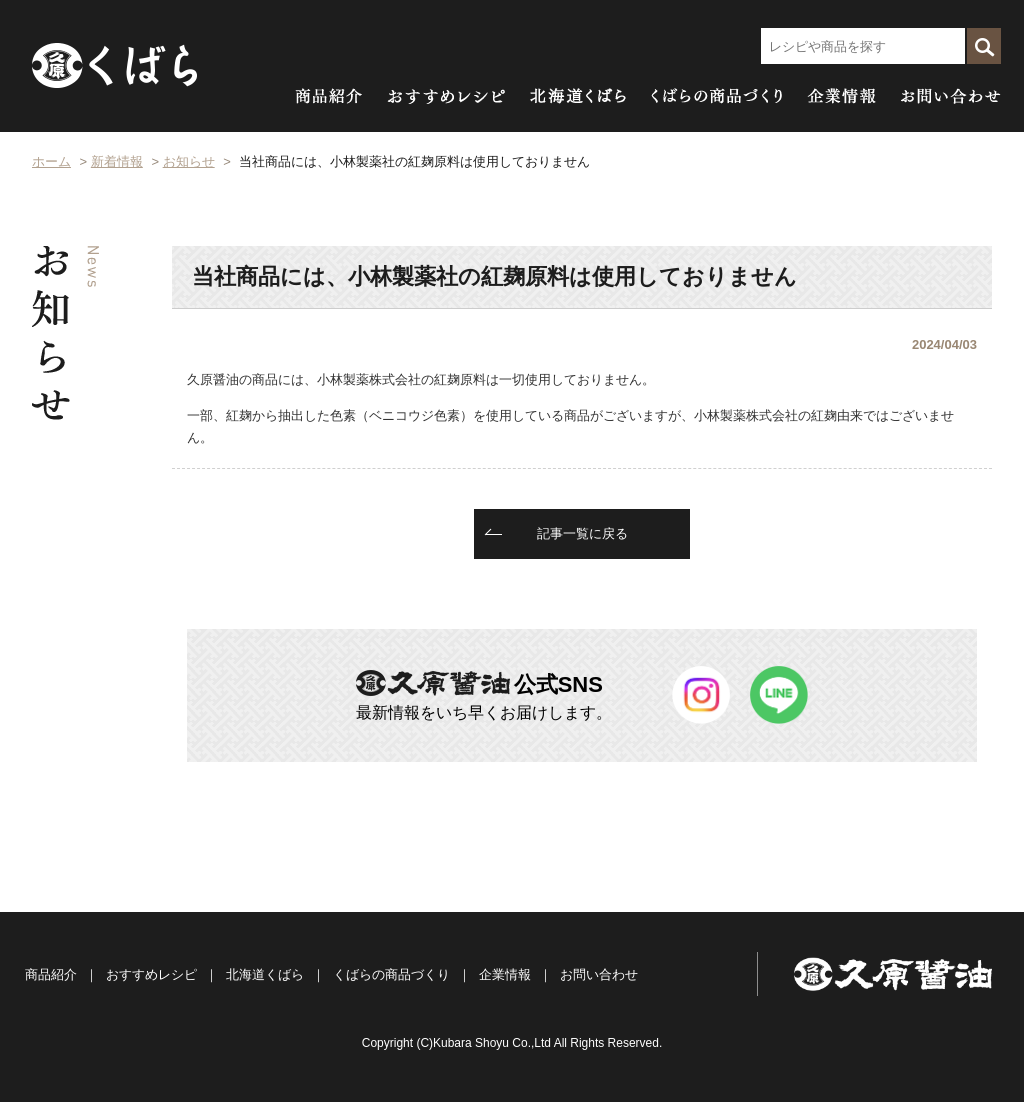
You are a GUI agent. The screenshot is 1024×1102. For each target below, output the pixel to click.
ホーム (51, 161)
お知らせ (189, 161)
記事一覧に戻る (582, 533)
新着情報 (117, 161)
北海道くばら (265, 974)
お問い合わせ (599, 974)
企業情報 (505, 974)
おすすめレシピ (151, 974)
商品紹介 (51, 974)
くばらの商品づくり (391, 974)
